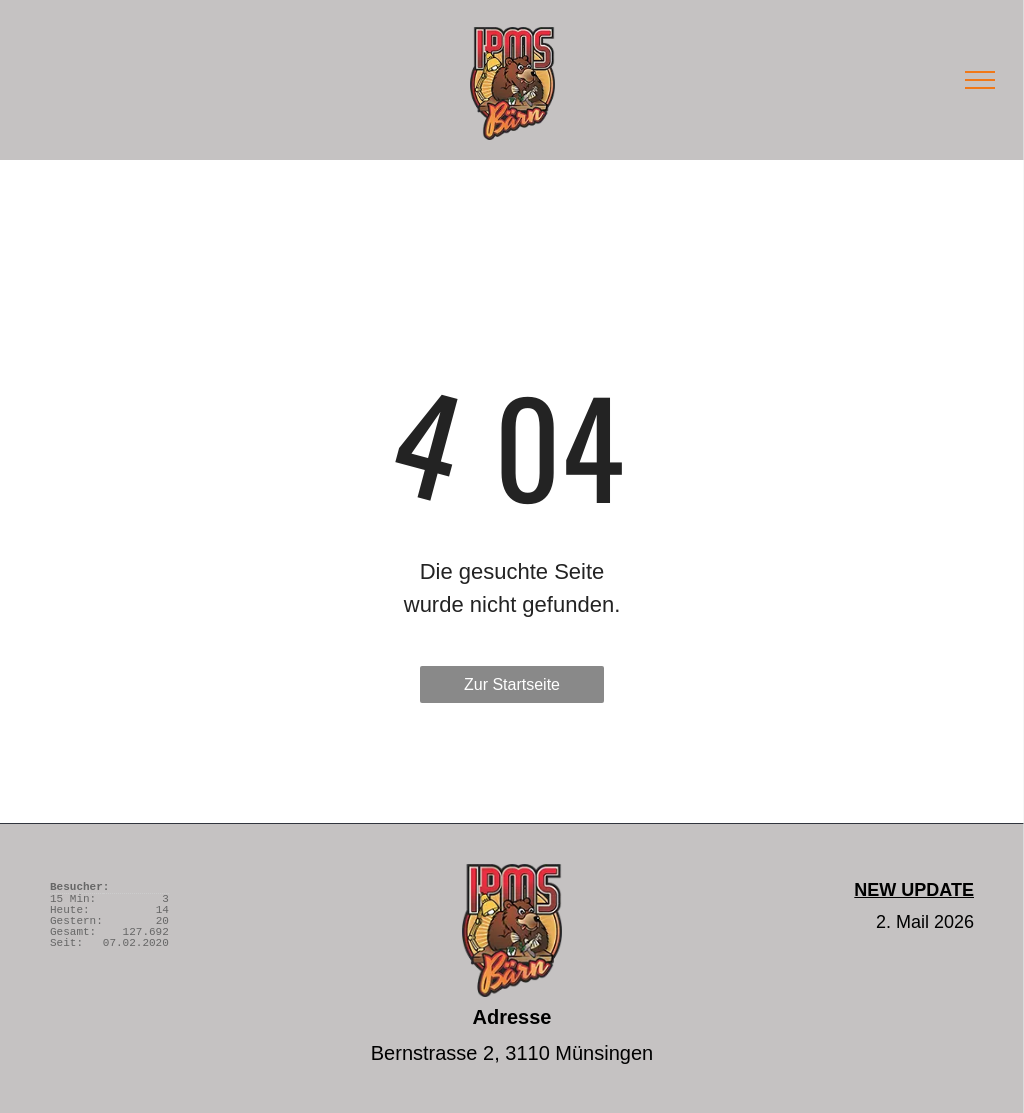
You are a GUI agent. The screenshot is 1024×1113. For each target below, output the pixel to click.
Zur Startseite (512, 684)
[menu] (980, 80)
